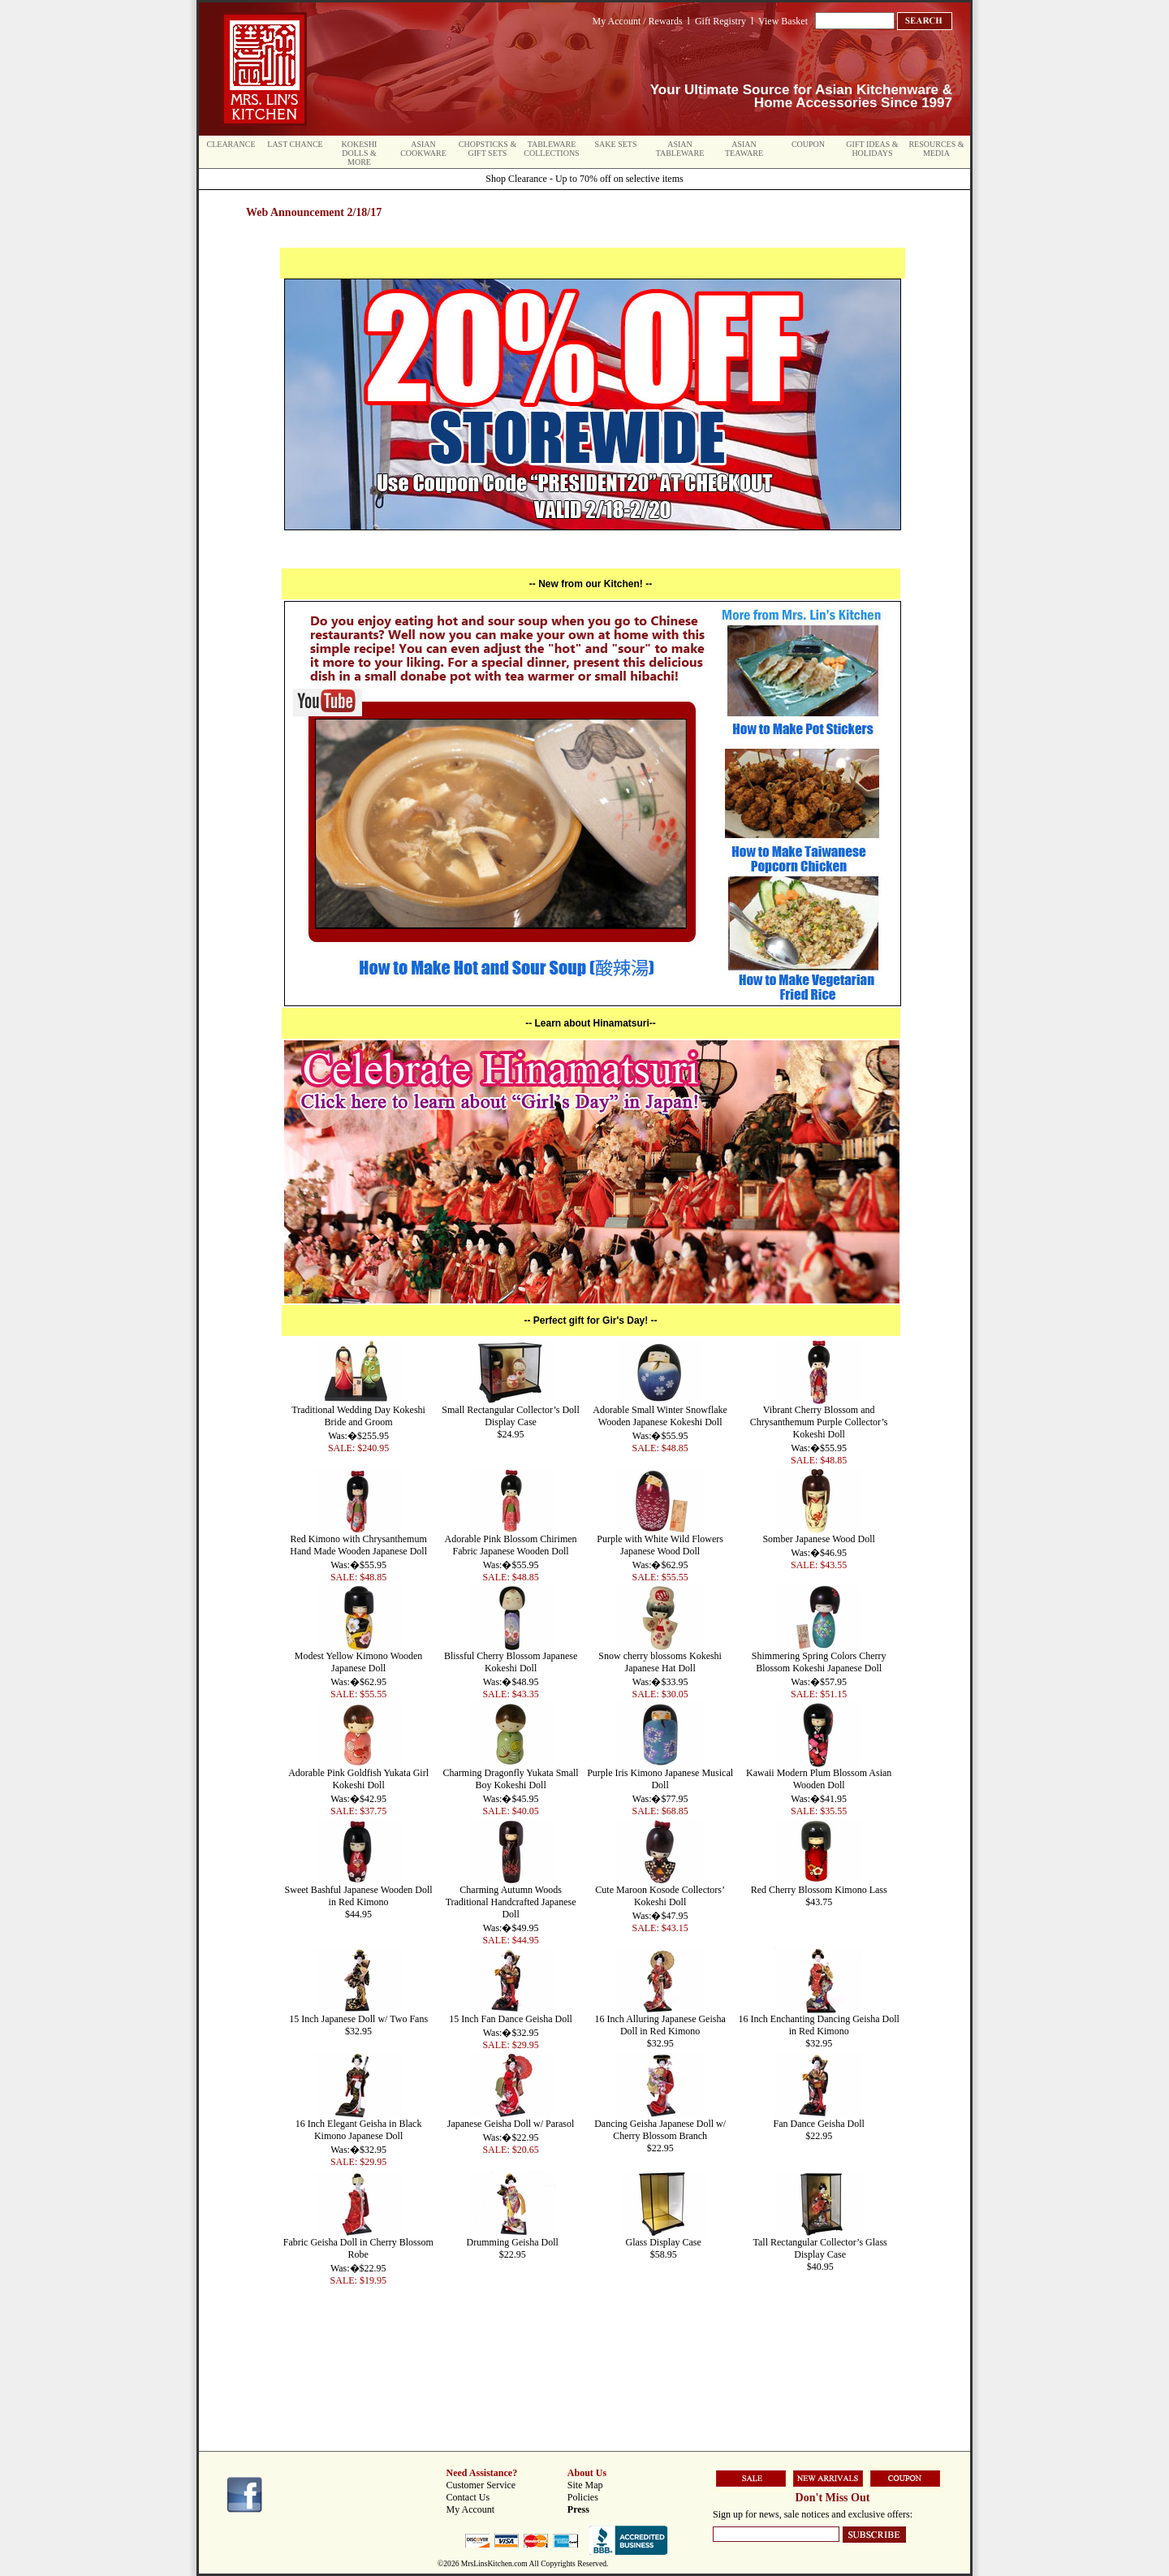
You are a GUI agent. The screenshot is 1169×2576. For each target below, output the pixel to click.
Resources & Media (936, 149)
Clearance (231, 144)
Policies (582, 2497)
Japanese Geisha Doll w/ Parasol (511, 2123)
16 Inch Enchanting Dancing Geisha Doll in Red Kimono (819, 2025)
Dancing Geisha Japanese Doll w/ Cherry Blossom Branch (660, 2130)
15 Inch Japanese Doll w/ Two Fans (358, 2019)
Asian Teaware (744, 149)
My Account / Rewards (638, 21)
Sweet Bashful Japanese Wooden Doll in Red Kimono (359, 1896)
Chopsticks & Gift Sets (487, 149)
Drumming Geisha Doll (513, 2242)
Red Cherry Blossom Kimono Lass (819, 1889)
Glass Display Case (663, 2242)
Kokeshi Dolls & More (359, 153)
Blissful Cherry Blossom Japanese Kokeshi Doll (510, 1662)
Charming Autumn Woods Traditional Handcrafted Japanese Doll (511, 1902)
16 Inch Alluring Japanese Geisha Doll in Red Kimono (659, 2025)
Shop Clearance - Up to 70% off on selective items (584, 178)
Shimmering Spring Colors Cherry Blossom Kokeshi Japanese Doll (819, 1662)
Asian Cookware (423, 149)
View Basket (783, 21)
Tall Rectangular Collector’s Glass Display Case (820, 2248)
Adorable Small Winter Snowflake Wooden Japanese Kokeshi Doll (660, 1416)
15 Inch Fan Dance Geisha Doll (510, 2019)
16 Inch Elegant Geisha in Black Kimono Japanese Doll (358, 2130)
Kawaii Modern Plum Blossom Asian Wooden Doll (818, 1779)
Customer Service (481, 2485)
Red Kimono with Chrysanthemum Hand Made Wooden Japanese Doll (358, 1545)
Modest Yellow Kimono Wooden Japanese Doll (359, 1662)
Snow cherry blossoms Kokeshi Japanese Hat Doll (660, 1662)
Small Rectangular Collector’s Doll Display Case (510, 1416)
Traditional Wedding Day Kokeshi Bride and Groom (358, 1416)
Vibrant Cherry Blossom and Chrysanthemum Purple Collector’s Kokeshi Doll (819, 1422)
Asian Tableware (680, 149)
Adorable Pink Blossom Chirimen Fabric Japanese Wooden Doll (511, 1545)
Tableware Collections (551, 149)
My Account (470, 2509)
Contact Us (468, 2497)
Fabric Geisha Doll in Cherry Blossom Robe (358, 2248)
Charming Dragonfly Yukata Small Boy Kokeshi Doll (510, 1779)
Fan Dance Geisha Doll (819, 2123)
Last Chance (294, 144)
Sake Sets (616, 144)
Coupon (808, 144)
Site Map (585, 2485)
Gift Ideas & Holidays (872, 149)
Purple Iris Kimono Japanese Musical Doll (660, 1779)
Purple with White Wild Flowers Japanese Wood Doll (660, 1545)
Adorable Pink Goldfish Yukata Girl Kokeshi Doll (358, 1779)
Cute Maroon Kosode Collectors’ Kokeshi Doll (660, 1896)
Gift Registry (720, 21)
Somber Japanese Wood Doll (818, 1539)
